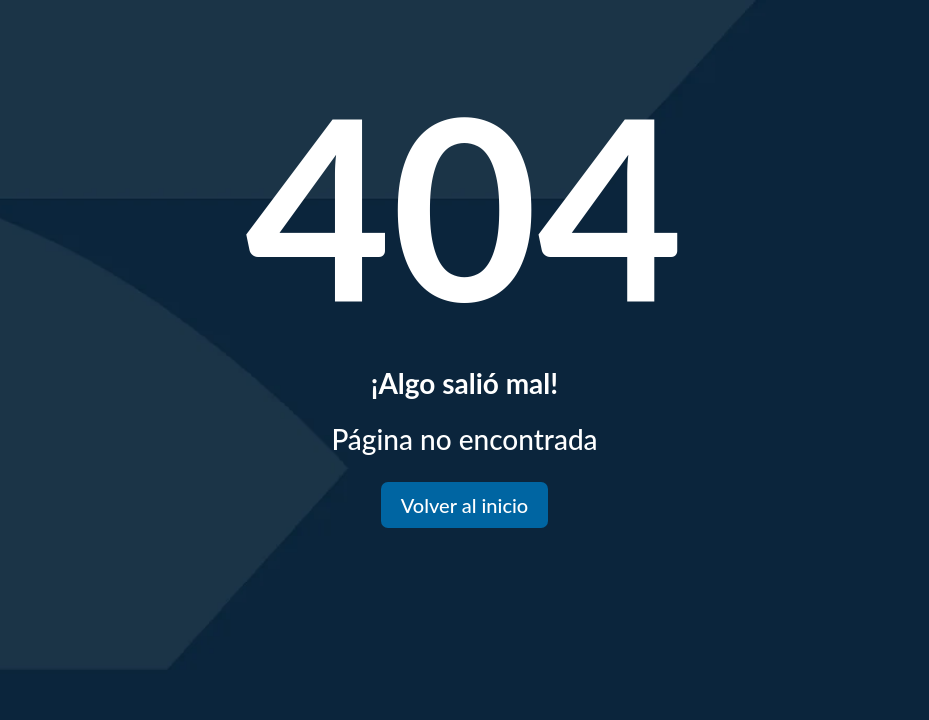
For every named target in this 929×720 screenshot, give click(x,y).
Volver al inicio (464, 505)
